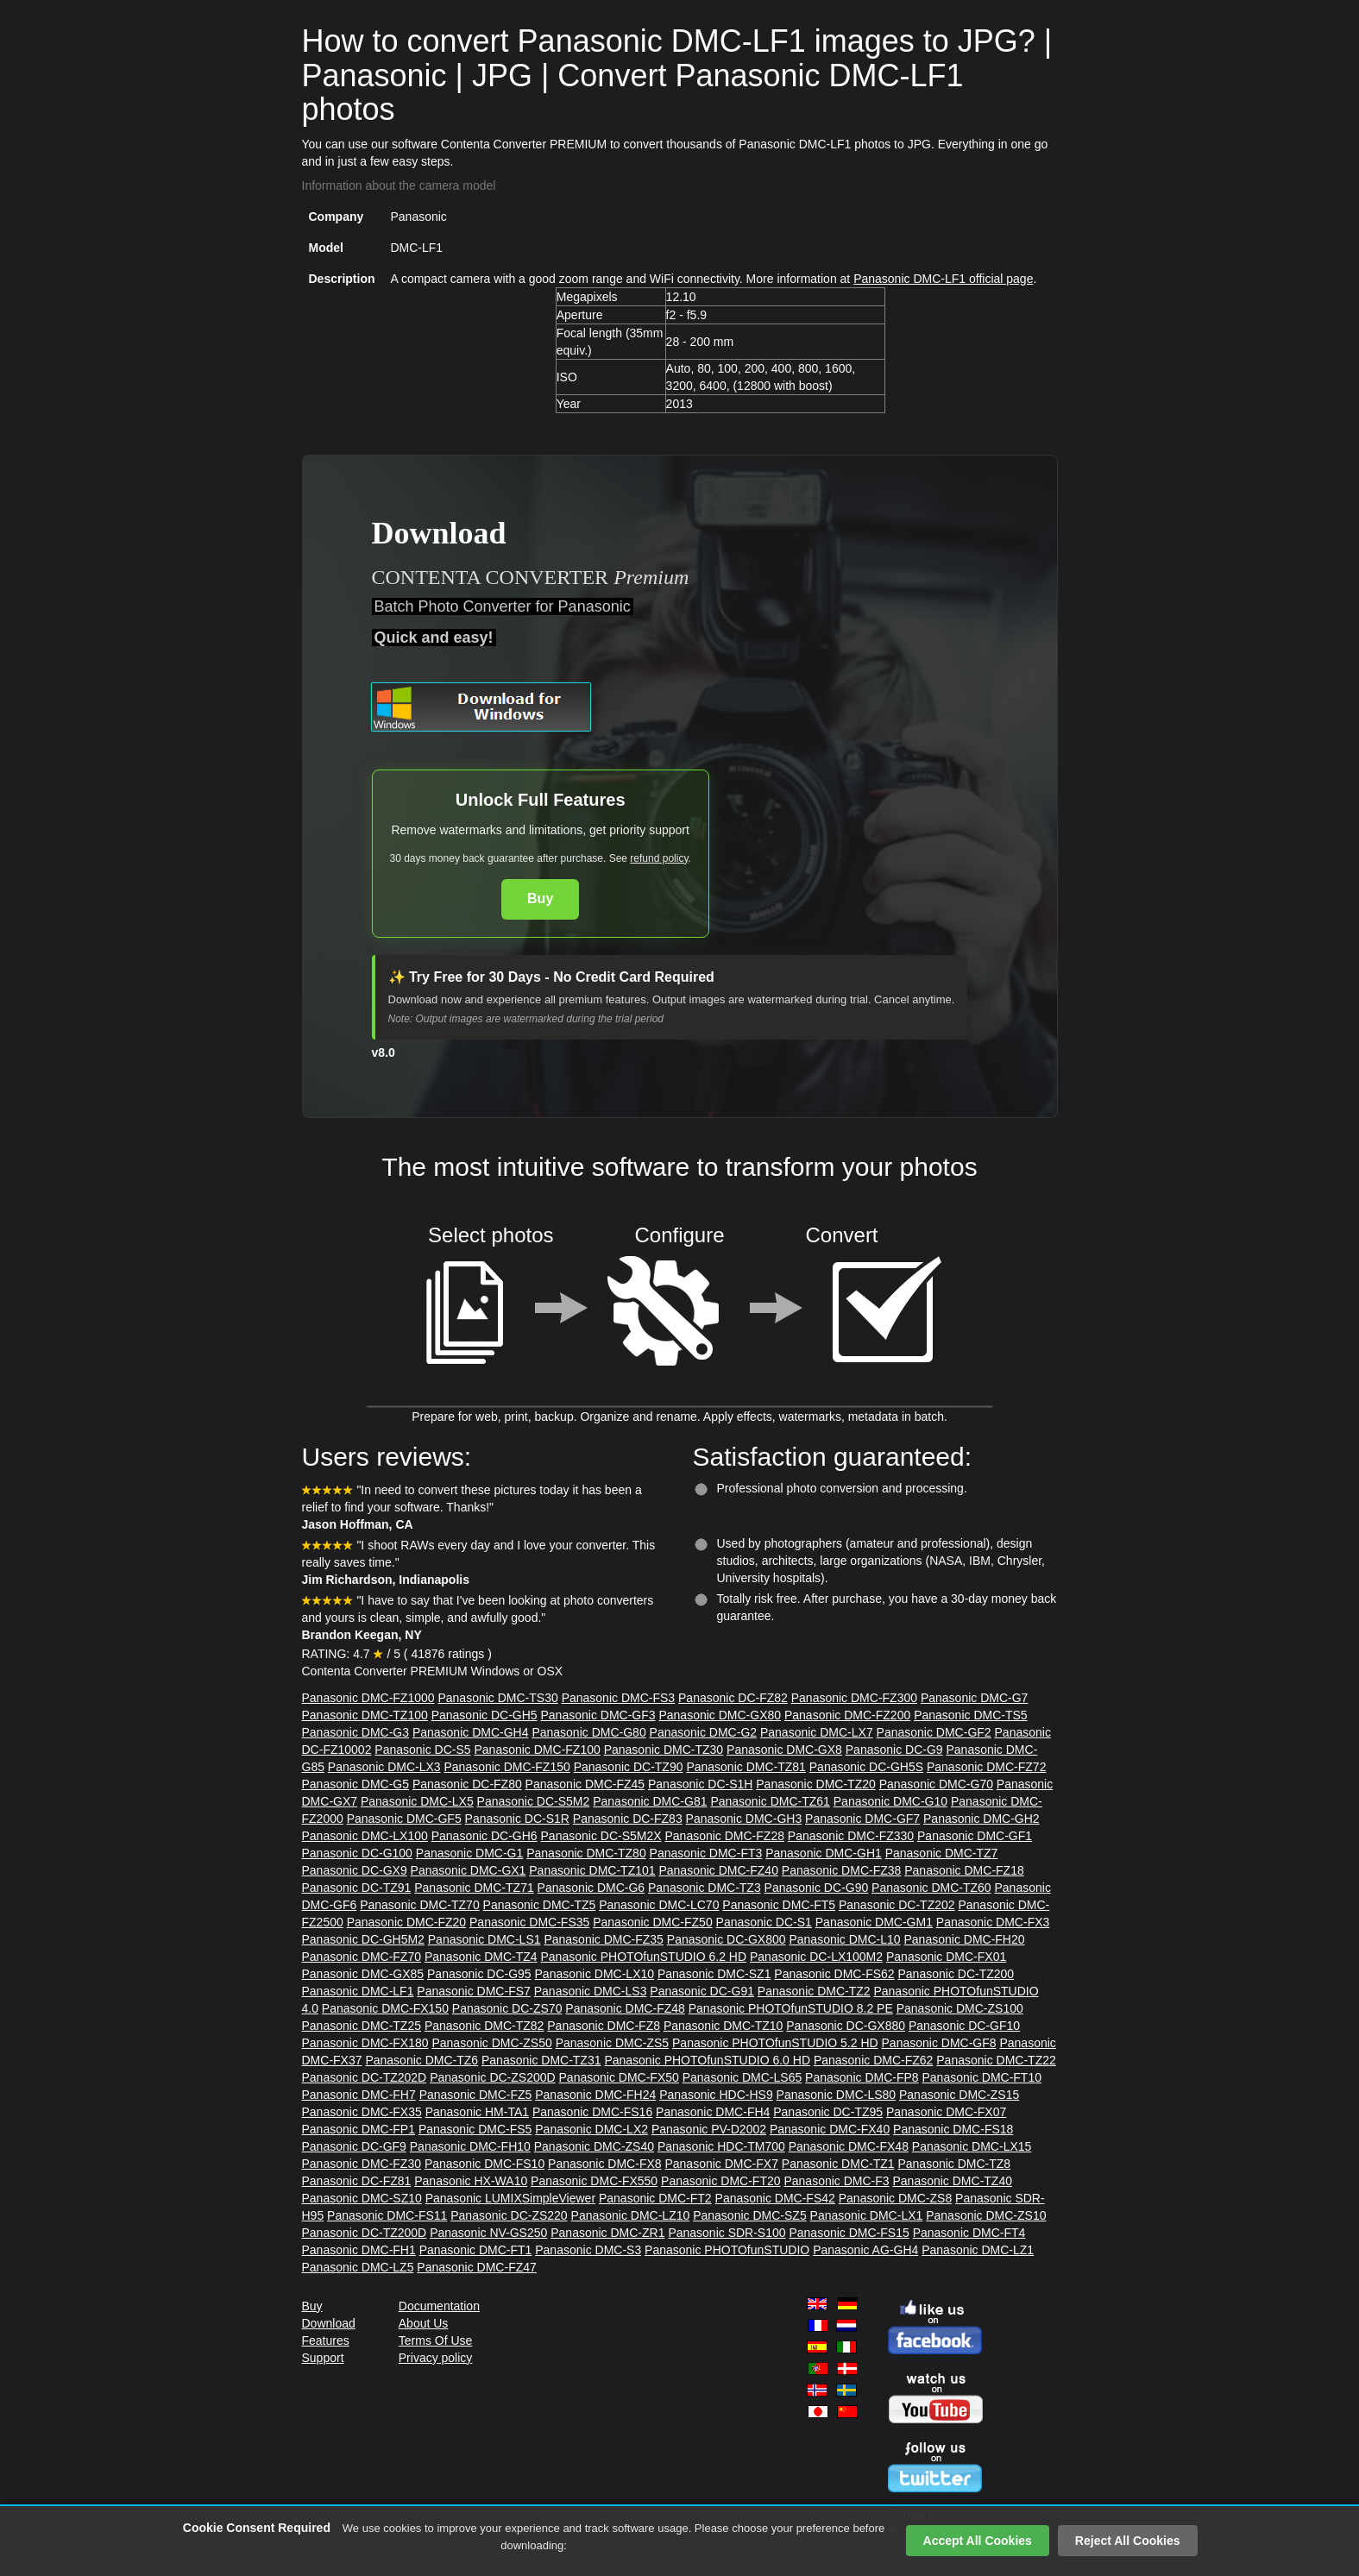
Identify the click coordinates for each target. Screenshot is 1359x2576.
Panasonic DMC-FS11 (387, 2215)
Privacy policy (436, 2358)
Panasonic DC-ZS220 (508, 2215)
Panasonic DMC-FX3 (993, 1922)
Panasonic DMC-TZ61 (770, 1801)
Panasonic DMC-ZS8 (896, 2198)
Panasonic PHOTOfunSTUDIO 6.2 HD (643, 1956)
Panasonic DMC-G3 (356, 1732)
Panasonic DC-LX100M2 (816, 1956)
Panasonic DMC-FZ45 (585, 1784)
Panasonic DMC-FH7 (359, 2095)
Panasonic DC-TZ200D (364, 2233)
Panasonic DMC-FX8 (605, 2164)
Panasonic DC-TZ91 (357, 1887)
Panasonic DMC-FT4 (969, 2233)
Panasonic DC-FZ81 (357, 2181)
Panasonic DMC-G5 (356, 1784)
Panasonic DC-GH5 (484, 1715)
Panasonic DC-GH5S (866, 1767)
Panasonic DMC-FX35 (362, 2112)
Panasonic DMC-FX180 (365, 2043)
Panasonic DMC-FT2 (655, 2198)
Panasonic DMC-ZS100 (960, 2008)
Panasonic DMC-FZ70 (362, 1956)
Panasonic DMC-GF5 (404, 1818)
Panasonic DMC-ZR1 (607, 2233)
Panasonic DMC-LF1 (358, 1991)
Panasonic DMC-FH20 (964, 1939)
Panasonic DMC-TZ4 (481, 1956)
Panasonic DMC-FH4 (713, 2112)
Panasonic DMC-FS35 (529, 1922)
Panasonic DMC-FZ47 (477, 2267)
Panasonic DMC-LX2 (591, 2129)
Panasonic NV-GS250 (488, 2233)
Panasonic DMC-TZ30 (664, 1749)
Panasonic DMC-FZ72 (987, 1767)
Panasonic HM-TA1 (477, 2112)
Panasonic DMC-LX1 (866, 2215)
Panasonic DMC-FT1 (475, 2250)
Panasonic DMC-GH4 (470, 1732)
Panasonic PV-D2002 (708, 2129)
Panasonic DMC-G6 (591, 1887)
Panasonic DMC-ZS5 (613, 2043)
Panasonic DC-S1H (700, 1784)
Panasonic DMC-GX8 (784, 1749)
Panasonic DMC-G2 (704, 1732)
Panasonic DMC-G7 (975, 1698)
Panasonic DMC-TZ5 (539, 1905)
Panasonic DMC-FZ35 (604, 1939)
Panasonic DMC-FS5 (475, 2129)
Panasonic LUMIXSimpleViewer (510, 2198)
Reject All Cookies (1127, 2541)
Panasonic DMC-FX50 (619, 2077)
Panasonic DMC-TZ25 (362, 2026)
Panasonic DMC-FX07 (946, 2112)
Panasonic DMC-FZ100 (537, 1749)
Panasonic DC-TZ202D (364, 2077)
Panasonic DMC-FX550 (594, 2181)
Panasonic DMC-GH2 (981, 1818)
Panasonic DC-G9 (894, 1749)
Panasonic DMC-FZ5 (475, 2095)
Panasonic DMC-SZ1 (714, 1974)
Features (325, 2340)
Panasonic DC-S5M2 (533, 1801)
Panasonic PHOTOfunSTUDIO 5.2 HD (775, 2043)
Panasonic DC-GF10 (964, 2026)
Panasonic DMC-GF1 (974, 1836)
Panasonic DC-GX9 (354, 1870)
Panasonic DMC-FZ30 (362, 2164)
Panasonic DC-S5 (422, 1749)
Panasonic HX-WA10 (470, 2181)
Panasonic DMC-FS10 (484, 2164)
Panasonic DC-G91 (702, 1991)
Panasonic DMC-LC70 (659, 1905)
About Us (424, 2323)
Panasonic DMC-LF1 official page (943, 279)
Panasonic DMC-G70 (936, 1784)
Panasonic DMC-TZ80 (586, 1853)
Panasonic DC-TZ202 (897, 1905)
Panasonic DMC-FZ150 (506, 1767)
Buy (540, 898)
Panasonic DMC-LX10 (595, 1974)
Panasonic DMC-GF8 (939, 2043)
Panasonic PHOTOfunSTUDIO (727, 2250)
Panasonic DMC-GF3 (598, 1715)
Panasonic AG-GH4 (865, 2250)
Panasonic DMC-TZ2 (814, 1991)
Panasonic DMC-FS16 (592, 2112)
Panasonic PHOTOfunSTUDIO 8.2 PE (791, 2008)
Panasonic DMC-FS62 (834, 1974)
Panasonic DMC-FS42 (775, 2198)
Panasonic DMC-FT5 (778, 1905)
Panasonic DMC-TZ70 (420, 1905)
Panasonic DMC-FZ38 (842, 1870)
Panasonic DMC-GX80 (719, 1715)
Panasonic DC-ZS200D (493, 2077)
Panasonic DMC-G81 (650, 1801)
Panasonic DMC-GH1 (823, 1853)
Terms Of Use (436, 2340)
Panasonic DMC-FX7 (721, 2164)
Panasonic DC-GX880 (845, 2026)
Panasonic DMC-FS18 (953, 2129)
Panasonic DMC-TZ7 (941, 1853)
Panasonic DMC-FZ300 (854, 1698)
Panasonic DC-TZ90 (628, 1767)
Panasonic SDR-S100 (726, 2233)
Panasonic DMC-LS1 (484, 1939)
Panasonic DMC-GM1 (874, 1922)
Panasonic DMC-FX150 (385, 2008)
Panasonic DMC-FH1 (359, 2250)
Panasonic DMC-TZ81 (746, 1767)
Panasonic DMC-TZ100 (365, 1715)
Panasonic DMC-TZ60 (931, 1887)
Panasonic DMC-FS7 (474, 1991)
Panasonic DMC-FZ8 (603, 2026)
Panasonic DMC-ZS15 (959, 2095)
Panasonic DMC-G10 (890, 1801)
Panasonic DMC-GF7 (862, 1818)
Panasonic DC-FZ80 (467, 1784)
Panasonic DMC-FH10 (470, 2146)
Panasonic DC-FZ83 (628, 1818)
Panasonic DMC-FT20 (721, 2181)
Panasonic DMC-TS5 (971, 1715)
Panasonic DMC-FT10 (982, 2077)
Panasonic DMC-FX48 (849, 2146)
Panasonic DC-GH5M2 (363, 1939)
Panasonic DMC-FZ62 (874, 2060)
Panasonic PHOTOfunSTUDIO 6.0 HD (707, 2060)
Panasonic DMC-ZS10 (986, 2215)
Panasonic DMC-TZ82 (484, 2026)
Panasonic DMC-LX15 (972, 2146)
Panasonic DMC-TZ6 (421, 2060)
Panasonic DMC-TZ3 (704, 1887)
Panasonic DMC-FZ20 (407, 1922)
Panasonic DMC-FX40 (830, 2129)
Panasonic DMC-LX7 (816, 1732)
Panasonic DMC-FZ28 (724, 1836)
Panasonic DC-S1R (517, 1818)
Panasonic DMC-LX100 (365, 1836)
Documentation (439, 2306)
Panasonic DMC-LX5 (417, 1801)
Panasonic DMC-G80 (588, 1732)
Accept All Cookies (977, 2541)
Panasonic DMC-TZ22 (996, 2060)
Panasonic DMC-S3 (588, 2250)
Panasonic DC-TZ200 (956, 1974)
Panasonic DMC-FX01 (946, 1956)
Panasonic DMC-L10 (844, 1939)
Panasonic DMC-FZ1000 (368, 1698)
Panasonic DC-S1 (764, 1922)
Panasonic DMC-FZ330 (851, 1836)
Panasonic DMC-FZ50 (653, 1922)
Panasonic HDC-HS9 (716, 2095)
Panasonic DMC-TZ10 (723, 2026)
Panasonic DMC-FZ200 (847, 1715)
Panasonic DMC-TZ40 (952, 2181)
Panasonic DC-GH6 (484, 1836)
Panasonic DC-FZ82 (733, 1698)
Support (323, 2358)
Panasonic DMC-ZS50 (491, 2043)
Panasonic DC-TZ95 (828, 2112)
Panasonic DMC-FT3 (706, 1853)
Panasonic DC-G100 (357, 1853)
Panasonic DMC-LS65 (742, 2077)
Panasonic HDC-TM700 (721, 2146)
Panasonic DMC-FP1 (359, 2129)
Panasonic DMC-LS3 (590, 1991)
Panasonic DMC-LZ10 (630, 2215)
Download (328, 2323)
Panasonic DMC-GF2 (934, 1732)
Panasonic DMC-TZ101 (592, 1870)
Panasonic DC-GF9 (354, 2146)
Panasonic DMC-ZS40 (594, 2146)
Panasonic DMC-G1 (470, 1853)
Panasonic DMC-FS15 (849, 2233)
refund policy (659, 858)
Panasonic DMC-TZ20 (816, 1784)
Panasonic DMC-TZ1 (838, 2164)
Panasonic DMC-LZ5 (358, 2267)
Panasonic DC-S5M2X (601, 1836)
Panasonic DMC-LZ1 (978, 2250)
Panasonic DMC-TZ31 (541, 2060)
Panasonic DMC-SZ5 (750, 2215)
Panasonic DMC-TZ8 (953, 2164)
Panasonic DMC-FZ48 (625, 2008)
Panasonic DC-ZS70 (507, 2008)
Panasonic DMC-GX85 (363, 1974)
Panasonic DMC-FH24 (595, 2095)
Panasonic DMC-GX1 (468, 1870)
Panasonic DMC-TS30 (497, 1698)
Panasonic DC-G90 (816, 1887)
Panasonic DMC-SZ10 (362, 2198)
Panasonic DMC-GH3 (744, 1818)
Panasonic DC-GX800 (726, 1939)
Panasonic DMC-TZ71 (474, 1887)
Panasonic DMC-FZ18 (964, 1870)
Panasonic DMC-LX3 (384, 1767)
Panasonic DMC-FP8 (862, 2077)
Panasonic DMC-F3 (836, 2181)
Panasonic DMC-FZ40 (718, 1870)
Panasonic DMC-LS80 (837, 2095)
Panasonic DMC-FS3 (619, 1698)
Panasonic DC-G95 (479, 1974)
